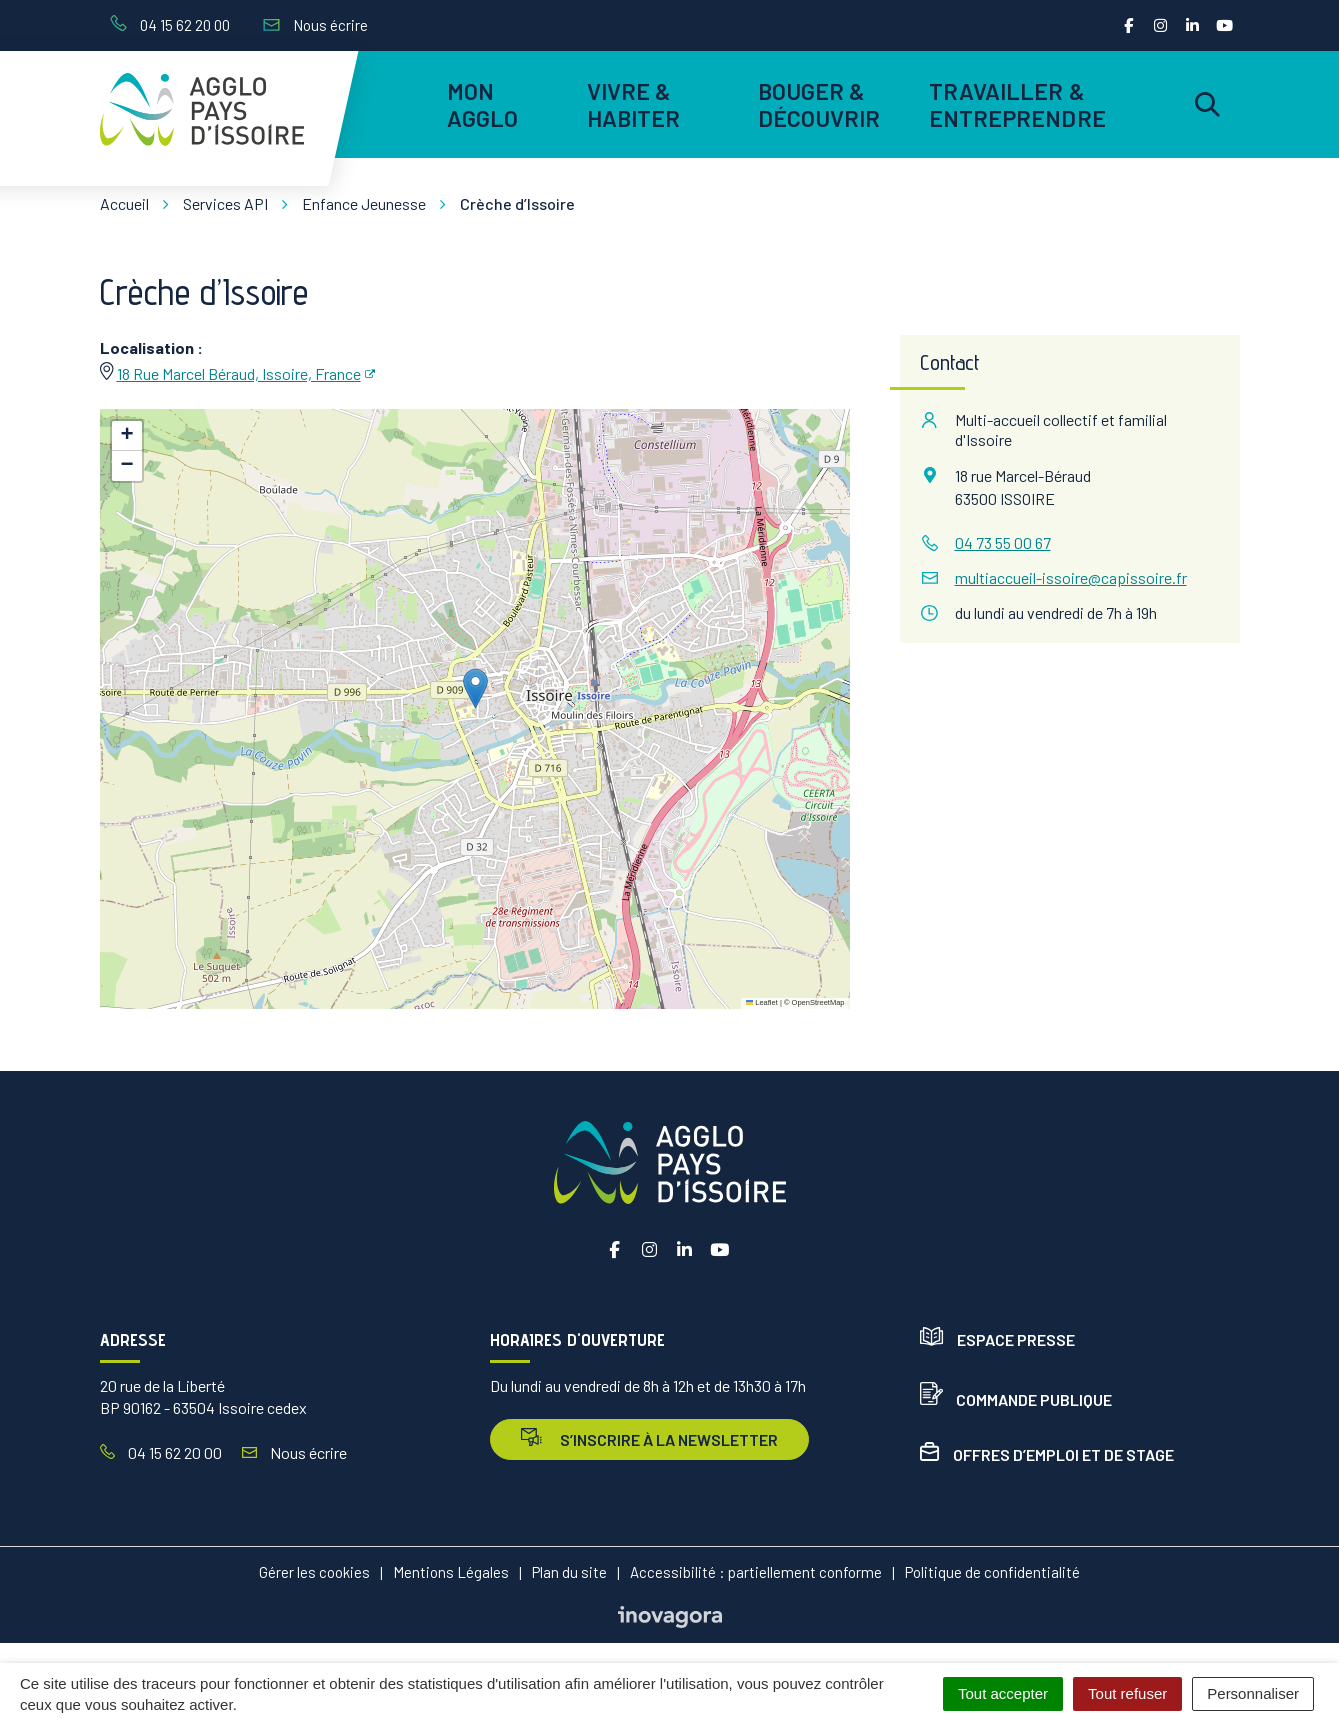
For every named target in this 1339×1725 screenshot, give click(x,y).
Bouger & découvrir (819, 104)
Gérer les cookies (314, 1572)
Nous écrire (294, 1452)
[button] (475, 688)
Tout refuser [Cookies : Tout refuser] (1127, 1693)
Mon (483, 104)
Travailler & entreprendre (1014, 104)
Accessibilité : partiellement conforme (756, 1572)
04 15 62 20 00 (161, 1452)
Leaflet (762, 1002)
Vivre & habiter (634, 104)
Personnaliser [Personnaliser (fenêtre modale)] (1253, 1693)
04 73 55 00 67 (1003, 542)
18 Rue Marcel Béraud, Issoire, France (239, 373)
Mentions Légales (451, 1572)
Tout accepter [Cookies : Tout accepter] (1003, 1693)
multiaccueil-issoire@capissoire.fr (1071, 577)
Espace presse (997, 1339)
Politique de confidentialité (992, 1572)
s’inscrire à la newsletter (649, 1438)
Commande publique (1016, 1399)
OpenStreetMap (818, 1002)
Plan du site (569, 1572)
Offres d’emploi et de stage (1047, 1454)
